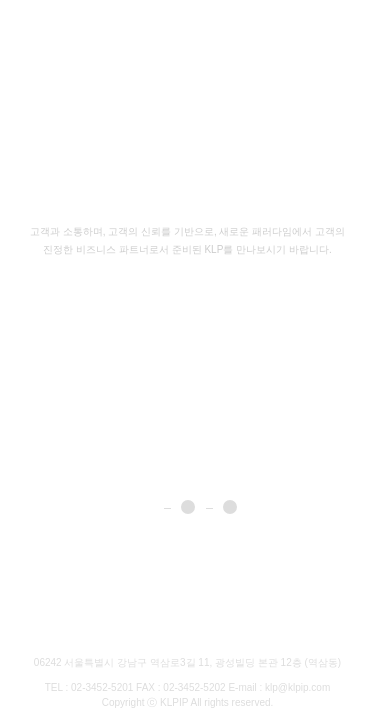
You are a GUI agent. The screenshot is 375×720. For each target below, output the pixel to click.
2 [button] (188, 507)
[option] (187, 360)
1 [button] (146, 507)
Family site (261, 629)
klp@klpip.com (297, 687)
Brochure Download (59, 631)
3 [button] (230, 507)
